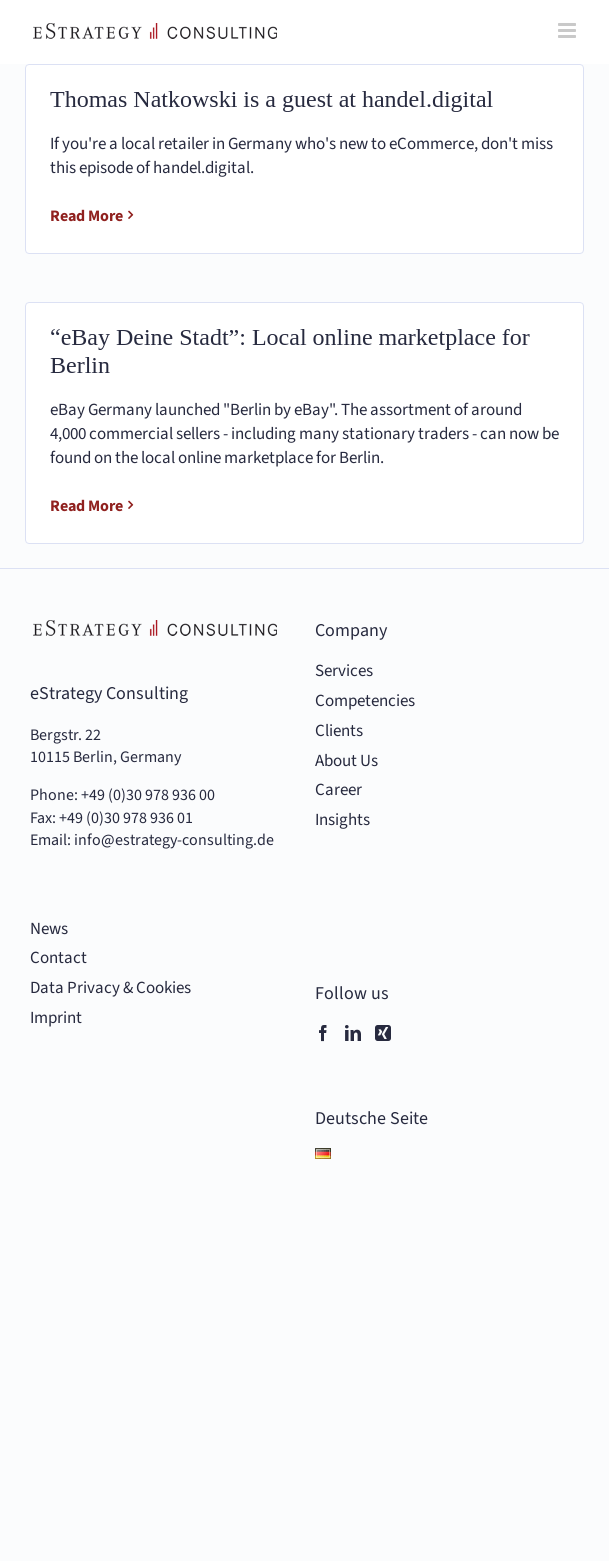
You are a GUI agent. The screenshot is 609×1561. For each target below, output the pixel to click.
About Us (346, 761)
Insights (342, 820)
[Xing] (383, 1033)
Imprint (56, 1018)
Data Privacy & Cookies (110, 988)
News (49, 929)
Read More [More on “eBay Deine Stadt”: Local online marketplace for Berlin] (86, 506)
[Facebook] (323, 1033)
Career (338, 790)
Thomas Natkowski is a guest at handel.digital (271, 99)
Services (344, 671)
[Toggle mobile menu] (568, 30)
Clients (339, 731)
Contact (58, 958)
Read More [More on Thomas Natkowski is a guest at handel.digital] (86, 216)
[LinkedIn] (353, 1033)
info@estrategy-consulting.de (174, 840)
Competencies (365, 701)
